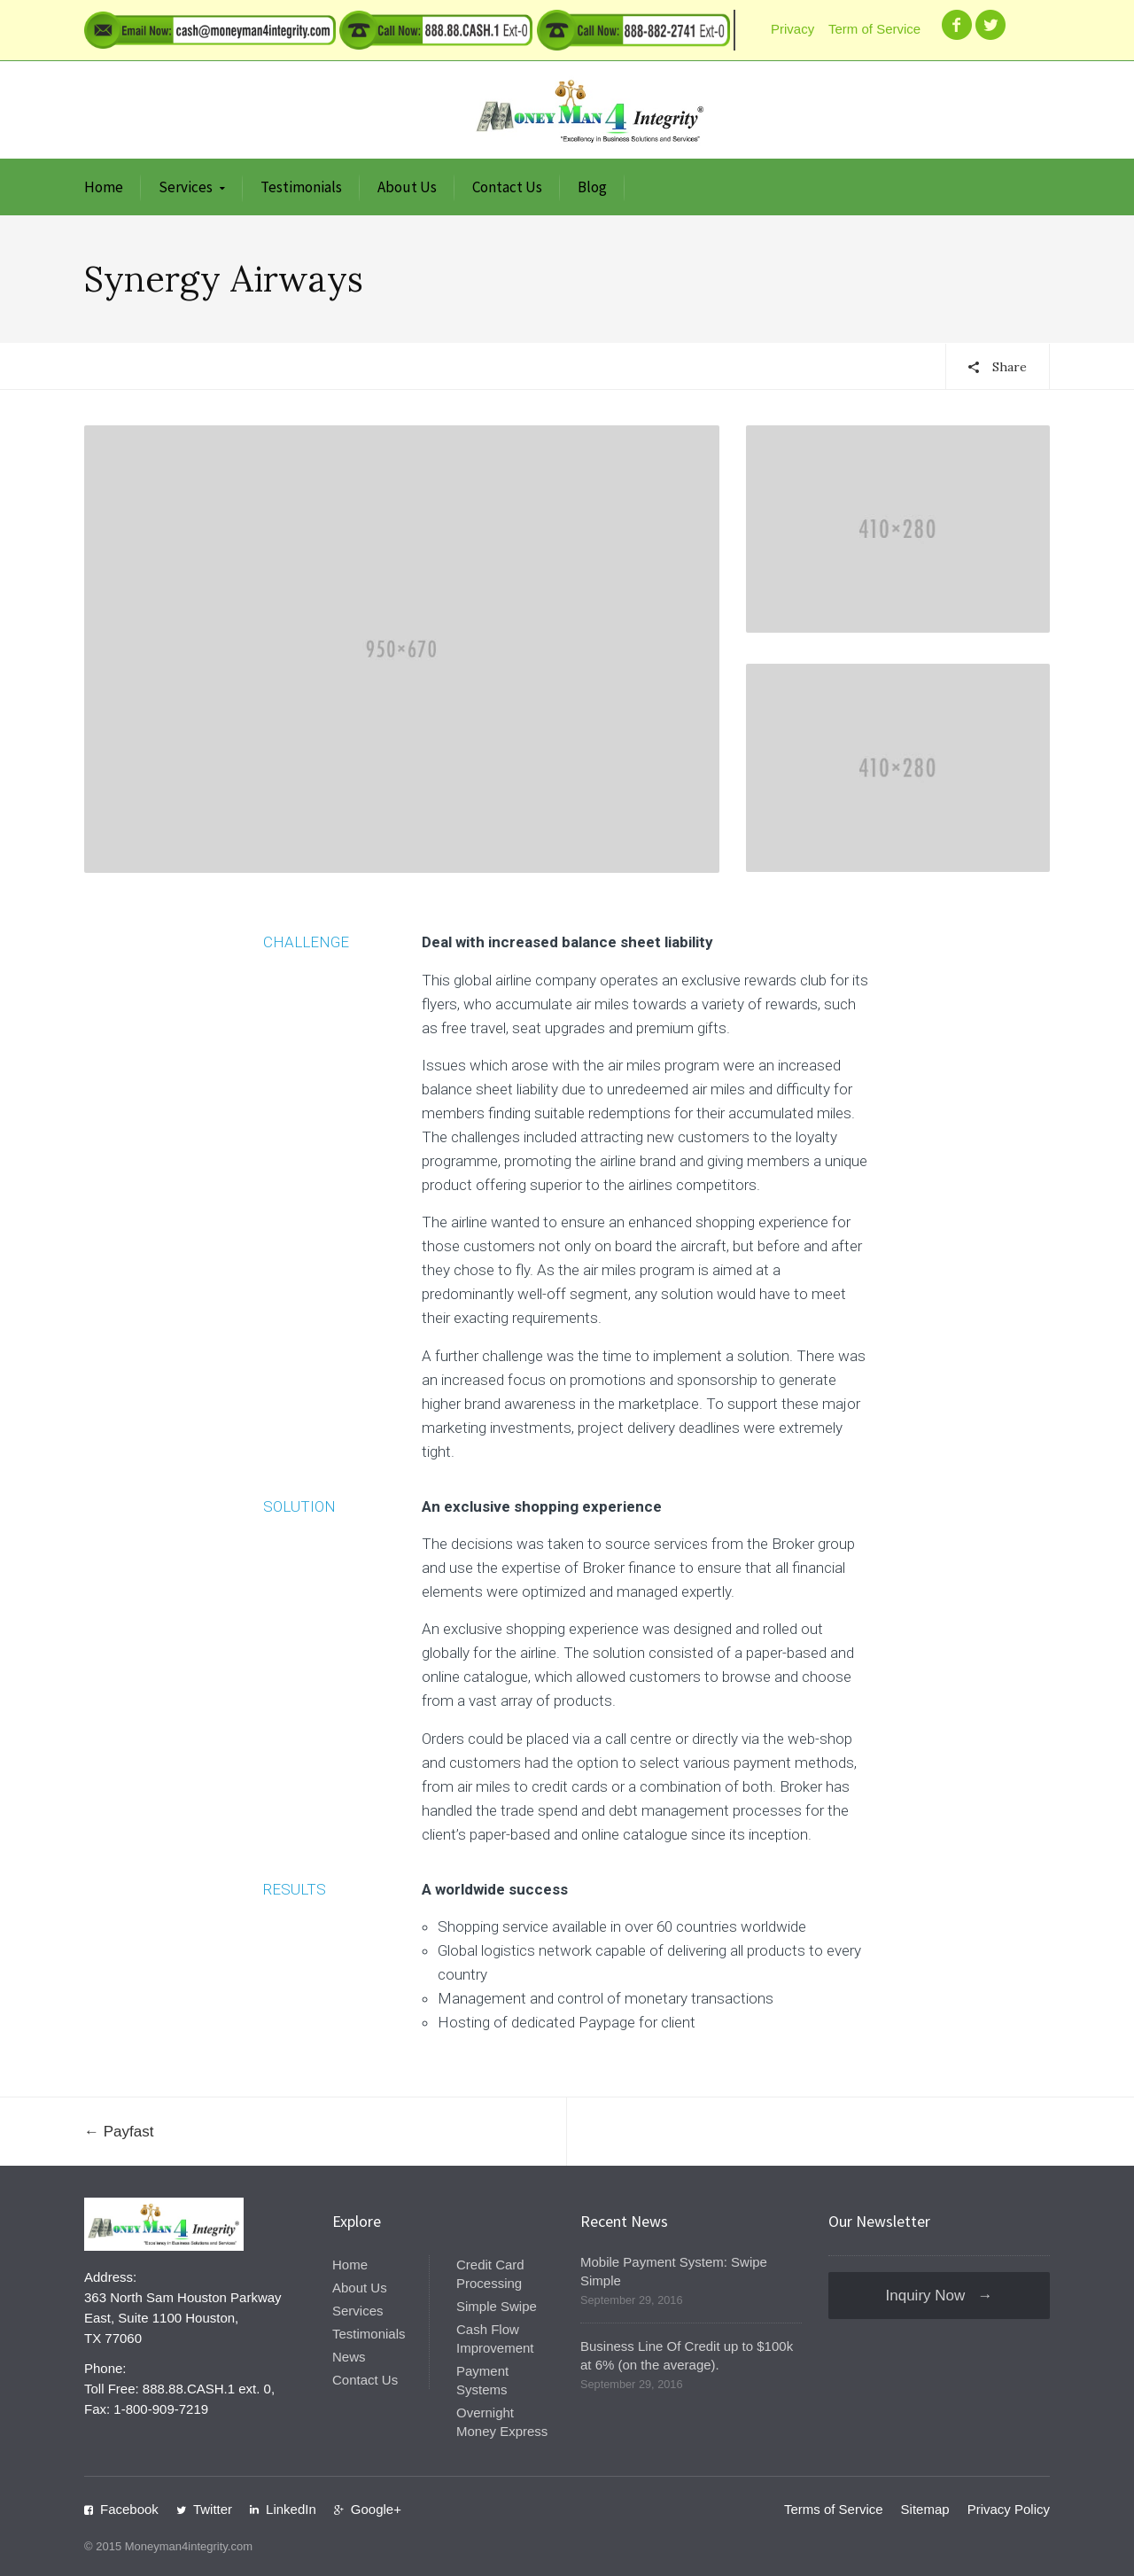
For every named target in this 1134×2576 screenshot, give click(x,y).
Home (103, 187)
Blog (592, 187)
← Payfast (118, 2131)
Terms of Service (833, 2509)
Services (186, 187)
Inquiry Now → (939, 2295)
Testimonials (301, 187)
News (349, 2356)
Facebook (129, 2509)
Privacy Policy (1008, 2509)
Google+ (376, 2509)
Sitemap (925, 2509)
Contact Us (507, 187)
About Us (407, 187)
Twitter (212, 2509)
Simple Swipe (496, 2306)
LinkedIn (291, 2509)
